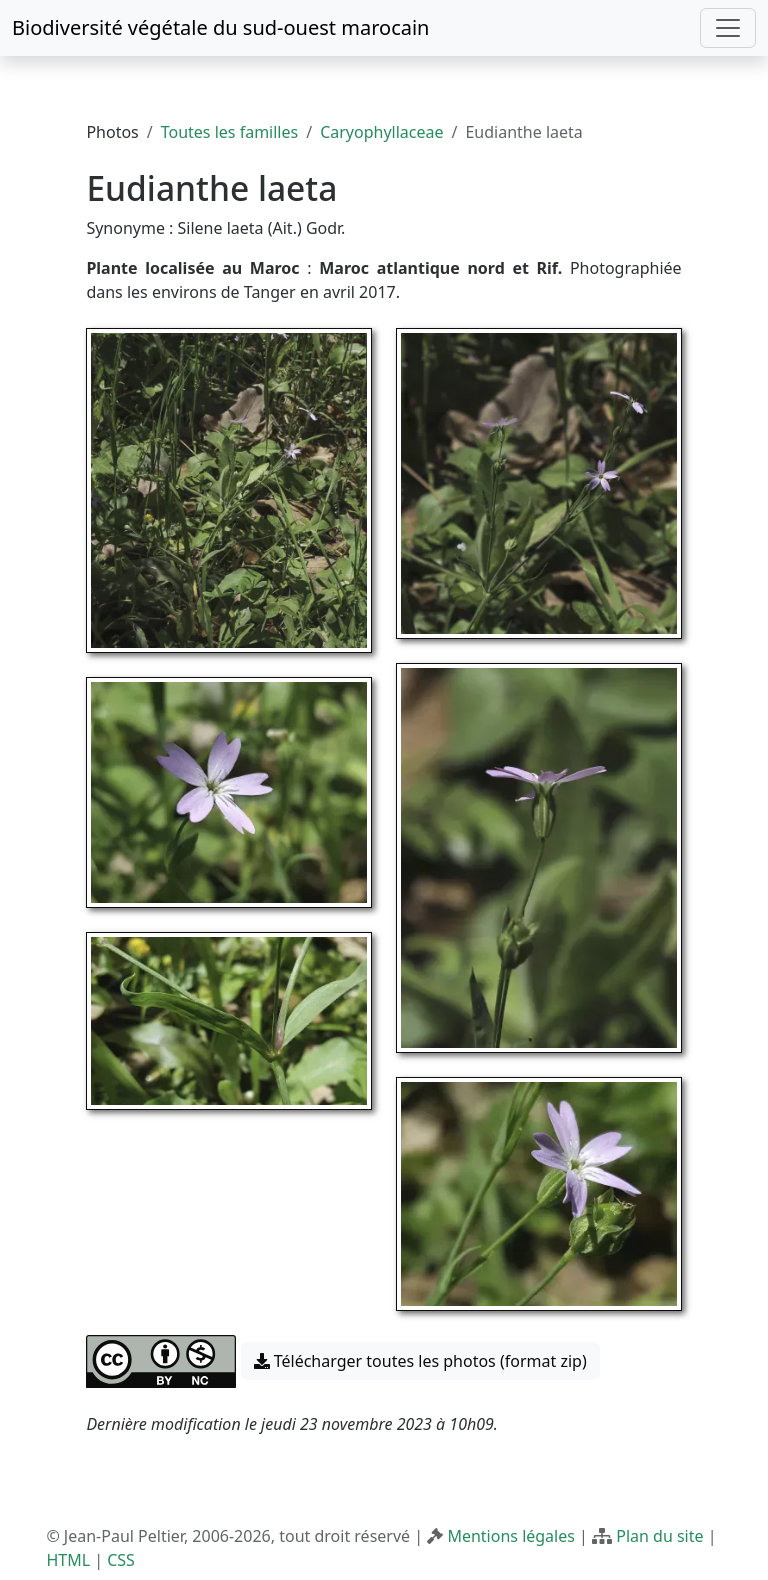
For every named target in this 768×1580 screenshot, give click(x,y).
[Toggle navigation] (728, 28)
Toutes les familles (229, 132)
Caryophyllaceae (381, 132)
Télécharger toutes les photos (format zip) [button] (420, 1361)
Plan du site (659, 1536)
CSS (121, 1560)
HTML (68, 1560)
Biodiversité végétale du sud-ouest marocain (220, 27)
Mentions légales (511, 1536)
